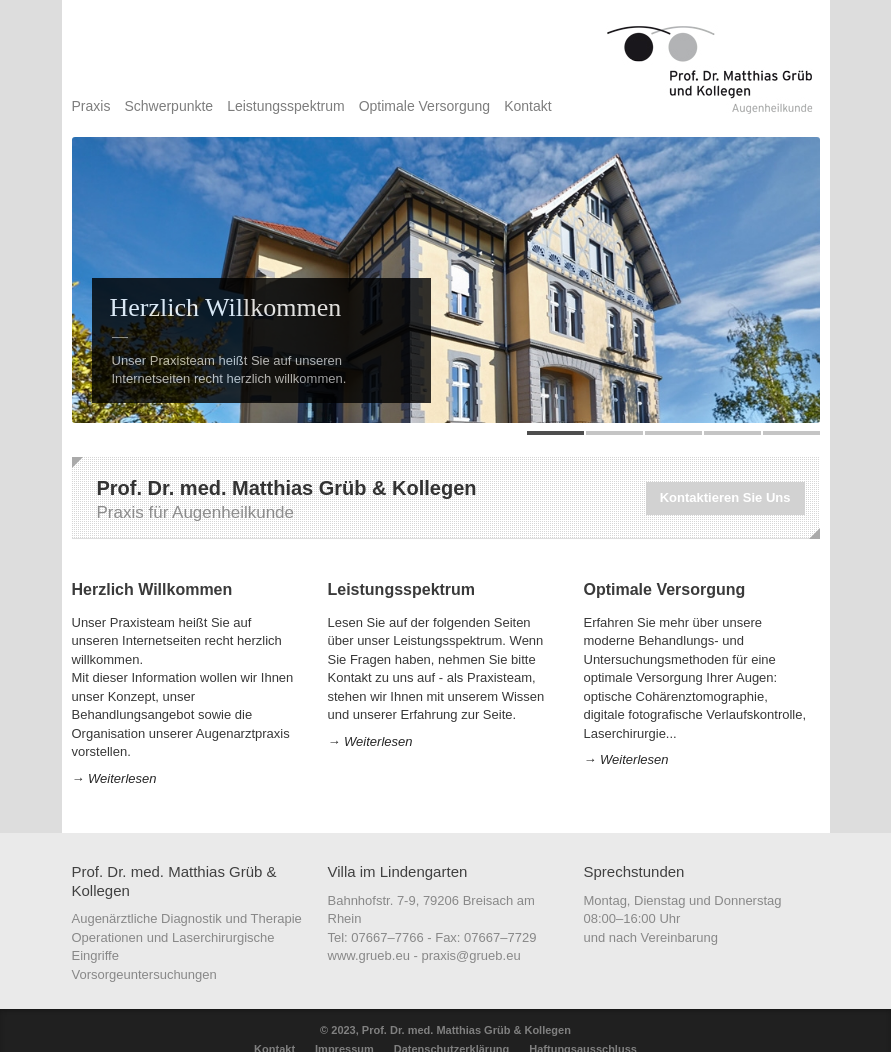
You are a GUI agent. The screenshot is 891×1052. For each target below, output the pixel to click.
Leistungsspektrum (286, 106)
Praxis (91, 106)
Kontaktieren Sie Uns (725, 497)
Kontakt (527, 106)
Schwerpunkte (168, 106)
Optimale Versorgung (425, 106)
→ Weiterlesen (114, 778)
